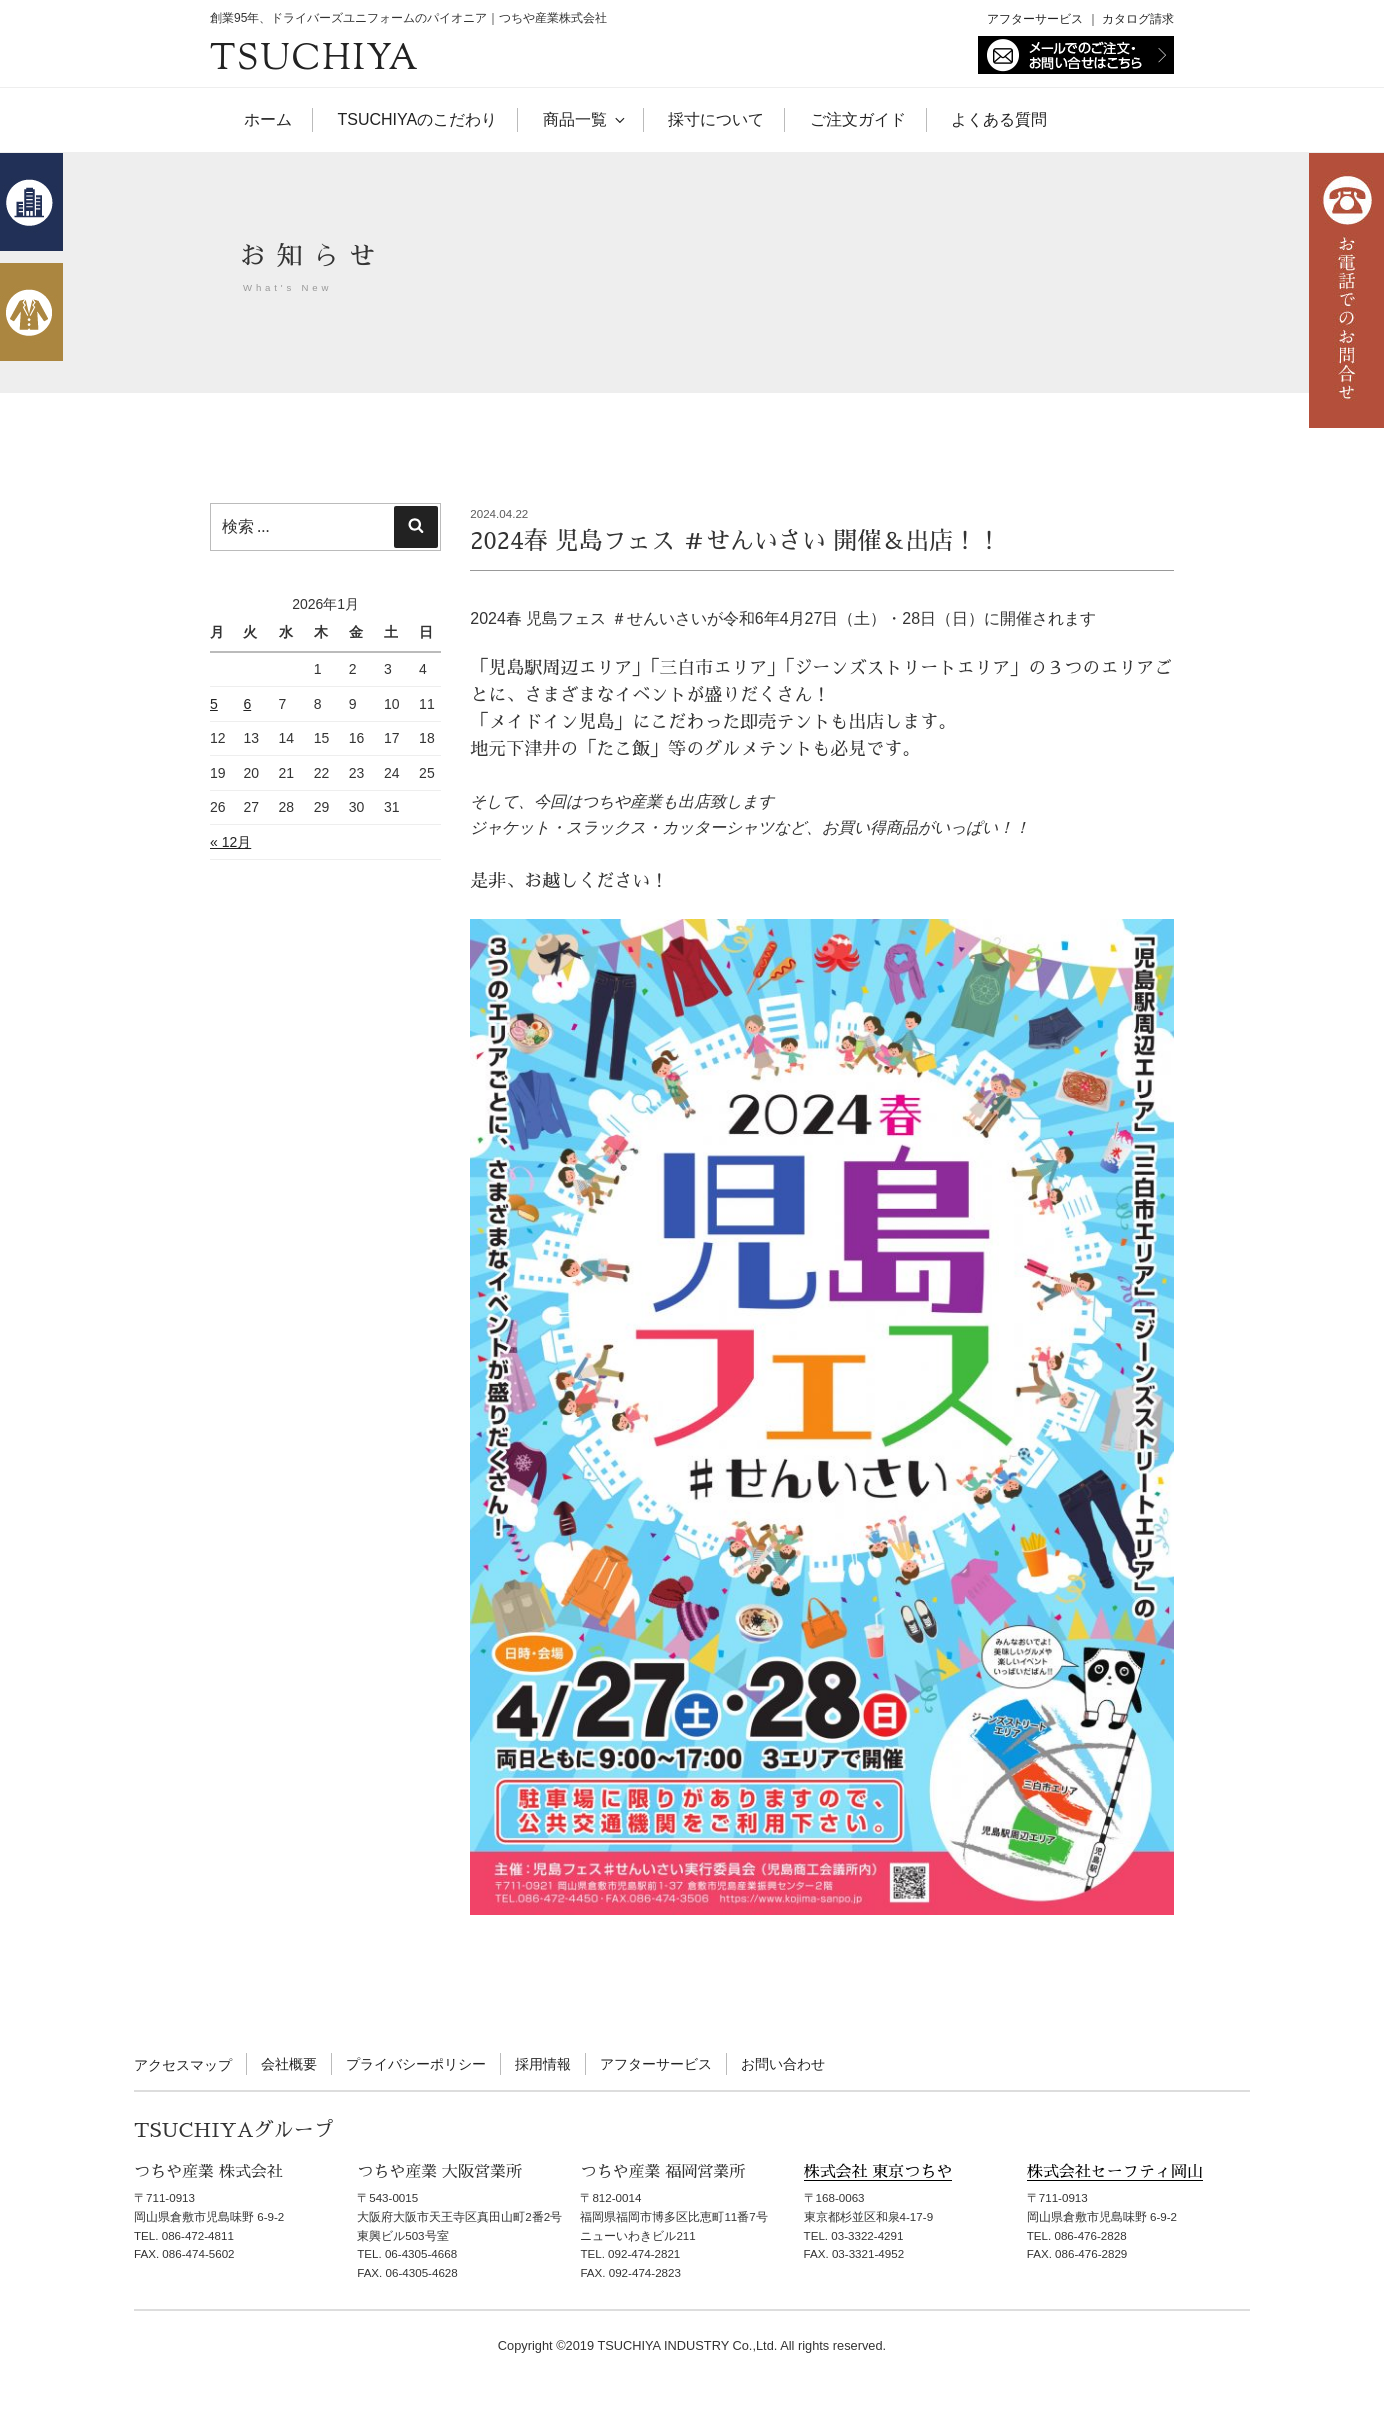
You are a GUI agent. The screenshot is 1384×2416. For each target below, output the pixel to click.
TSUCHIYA (315, 60)
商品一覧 (583, 119)
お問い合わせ (783, 2064)
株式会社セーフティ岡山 (1115, 2172)
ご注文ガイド (858, 119)
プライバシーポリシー (416, 2064)
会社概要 (289, 2064)
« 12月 (230, 842)
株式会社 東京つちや (878, 2172)
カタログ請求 (1138, 19)
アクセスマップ (183, 2065)
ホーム (268, 119)
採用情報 (543, 2064)
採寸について (716, 119)
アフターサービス (1035, 19)
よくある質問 (999, 119)
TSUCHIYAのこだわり (417, 119)
